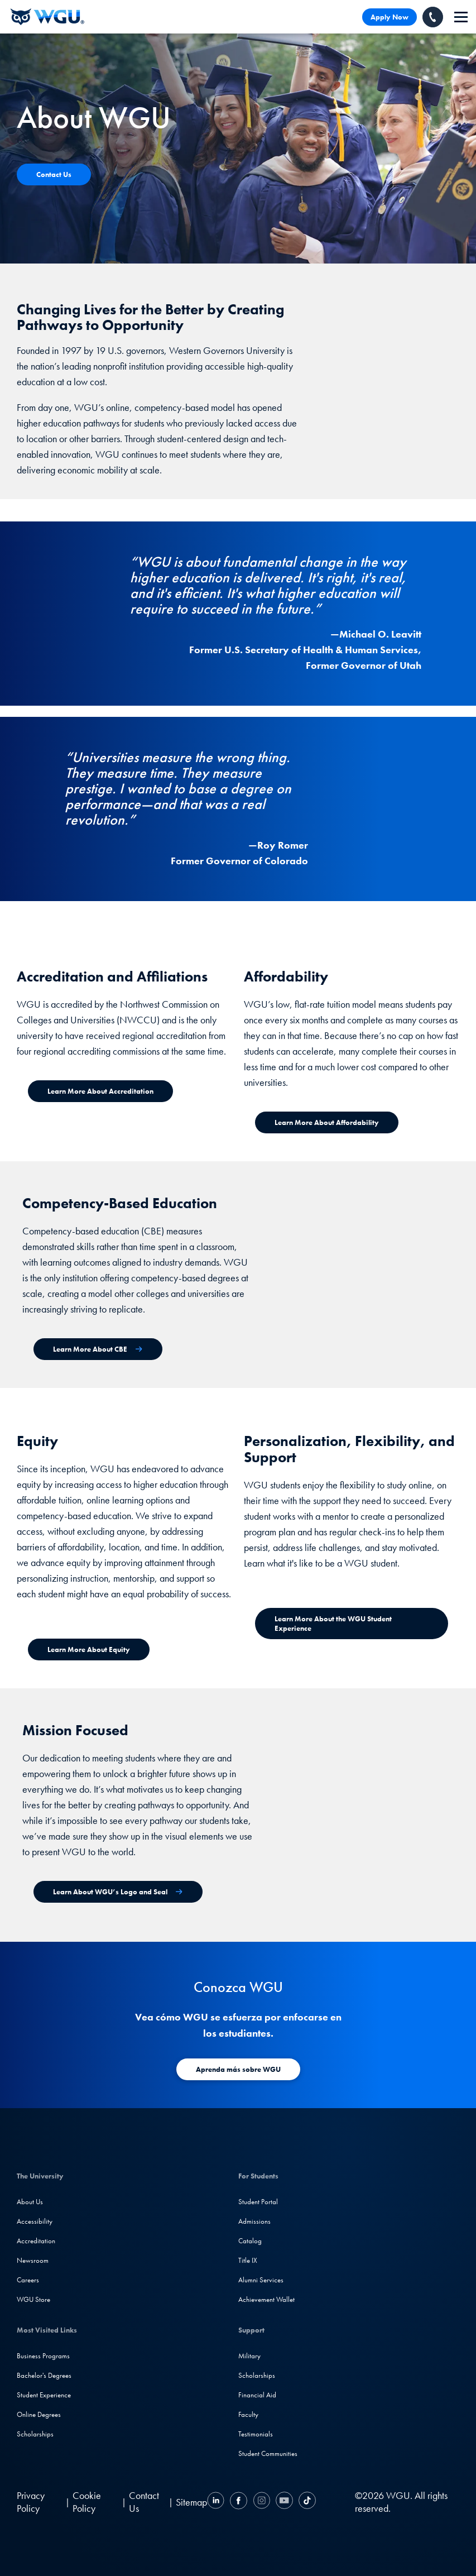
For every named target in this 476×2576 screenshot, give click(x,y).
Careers (28, 2280)
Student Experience (44, 2395)
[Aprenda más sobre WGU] (238, 2069)
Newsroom (33, 2260)
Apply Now (389, 17)
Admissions (254, 2221)
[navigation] (461, 17)
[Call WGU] (432, 17)
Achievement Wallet (266, 2299)
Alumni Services (260, 2280)
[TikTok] (306, 2502)
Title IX (247, 2260)
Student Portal (258, 2201)
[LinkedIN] (217, 2502)
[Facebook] (238, 2502)
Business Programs (43, 2355)
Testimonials (255, 2434)
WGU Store (33, 2299)
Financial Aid (257, 2395)
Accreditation (36, 2240)
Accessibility (34, 2221)
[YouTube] (284, 2502)
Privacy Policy (31, 2502)
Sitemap (191, 2502)
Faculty (248, 2414)
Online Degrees (39, 2414)
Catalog (250, 2240)
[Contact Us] (54, 174)
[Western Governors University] (47, 16)
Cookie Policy (87, 2502)
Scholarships (35, 2434)
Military (249, 2355)
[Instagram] (261, 2502)
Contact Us (144, 2502)
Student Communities (267, 2453)
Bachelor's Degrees (44, 2375)
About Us (30, 2201)
